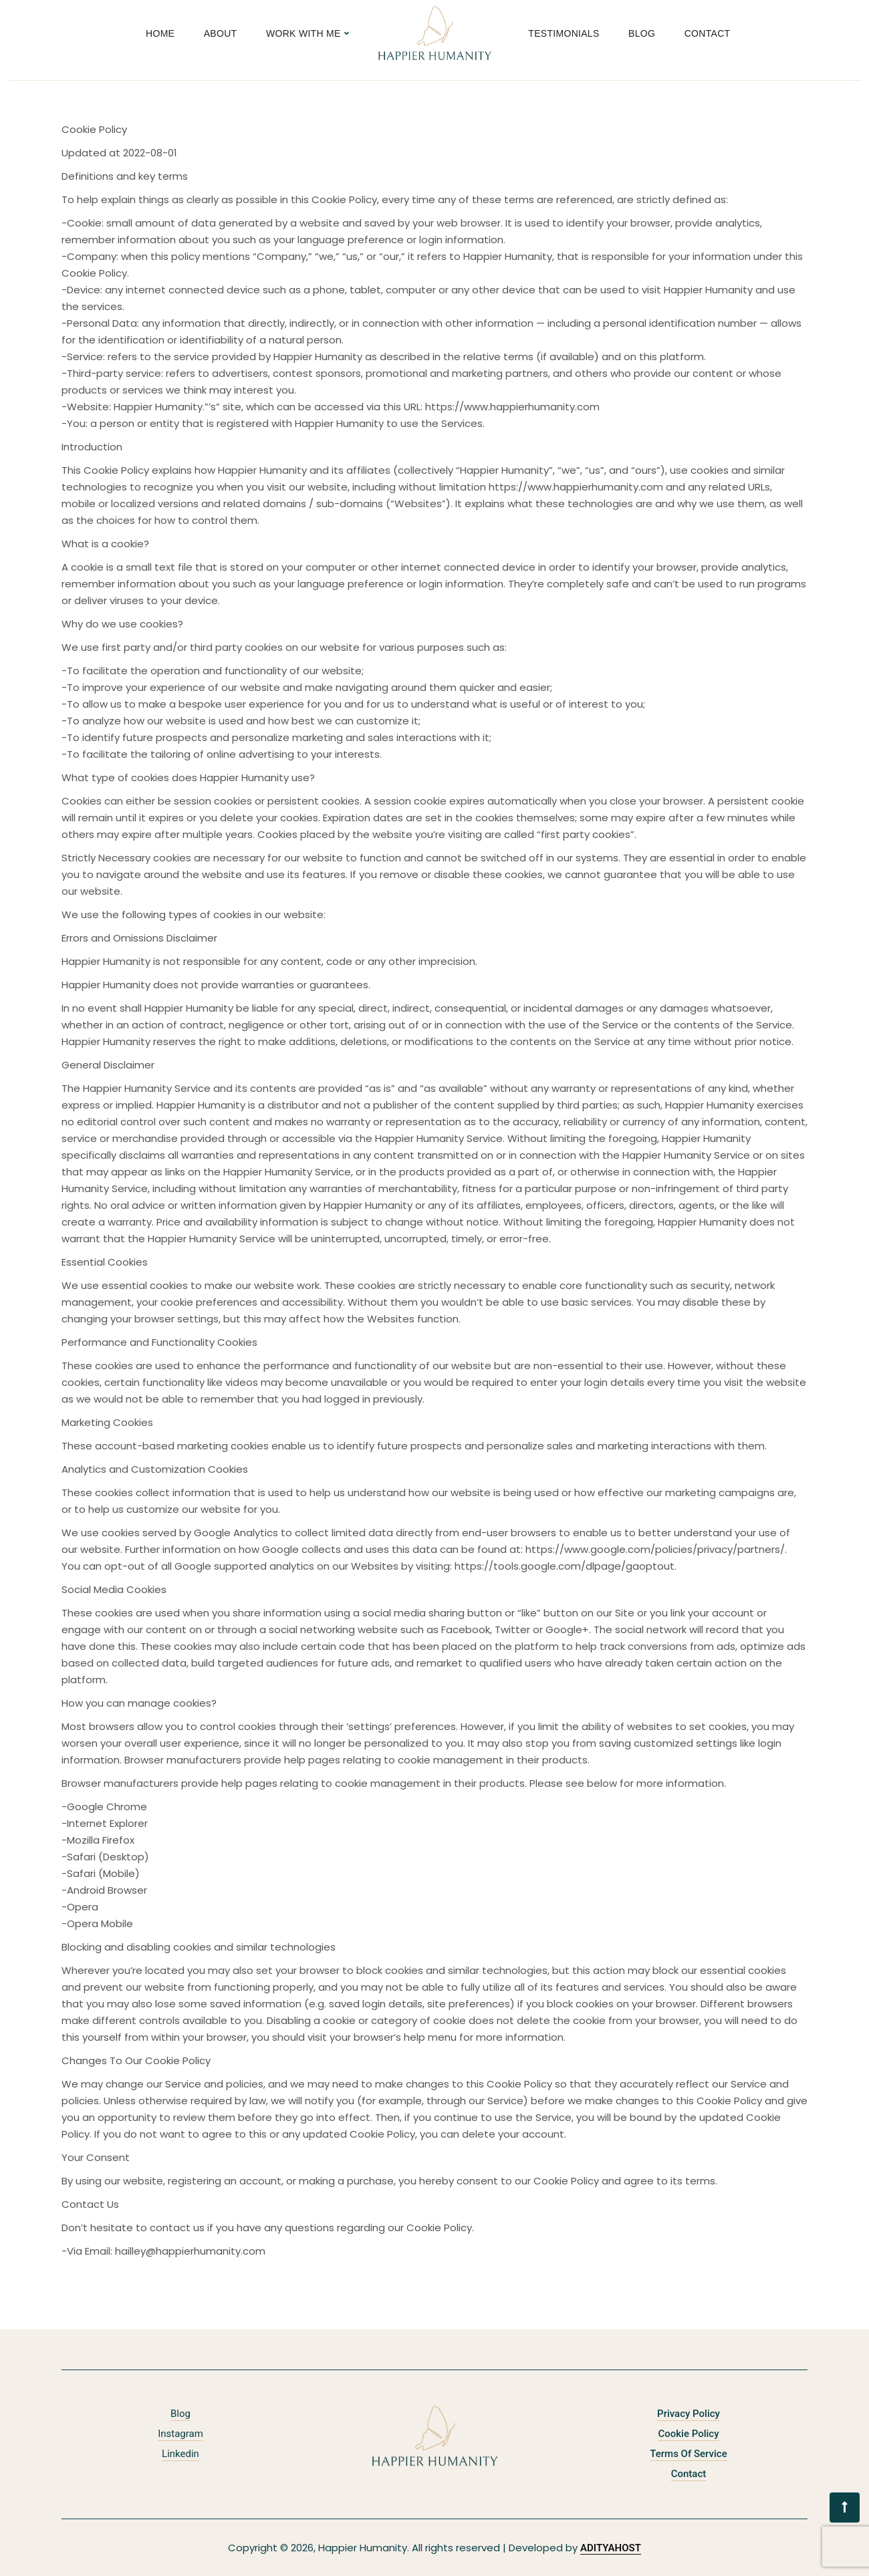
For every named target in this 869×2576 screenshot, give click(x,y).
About (220, 33)
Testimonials (563, 33)
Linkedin (180, 2454)
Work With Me (303, 33)
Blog (641, 33)
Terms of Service (688, 2454)
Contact (708, 33)
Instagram (180, 2434)
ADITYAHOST (610, 2548)
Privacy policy (688, 2414)
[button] (845, 2507)
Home (160, 33)
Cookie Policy (688, 2434)
